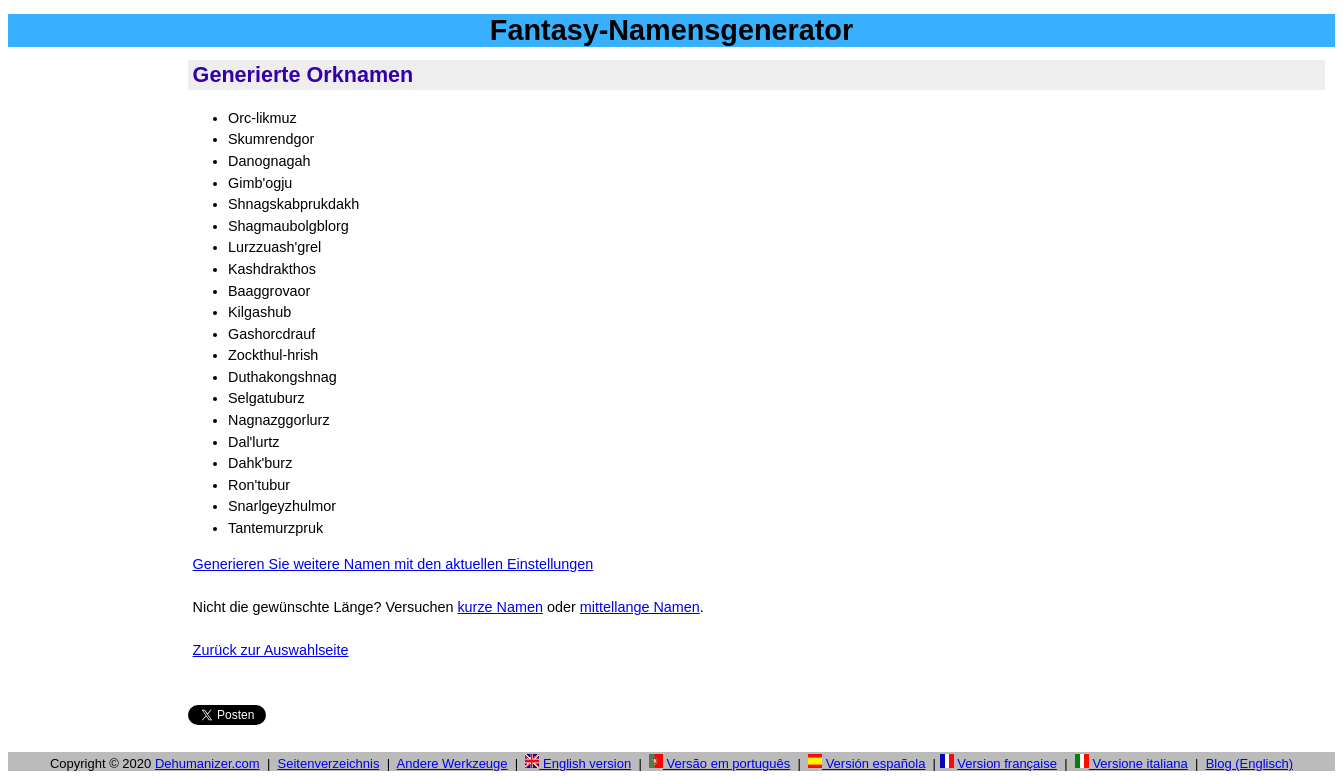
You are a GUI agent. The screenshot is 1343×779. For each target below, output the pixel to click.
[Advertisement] (94, 359)
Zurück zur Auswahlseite (271, 650)
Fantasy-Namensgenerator (671, 30)
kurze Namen (500, 607)
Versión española (866, 763)
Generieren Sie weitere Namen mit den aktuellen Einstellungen (393, 564)
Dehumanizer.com (207, 763)
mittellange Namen (640, 607)
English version (578, 763)
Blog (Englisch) (1249, 763)
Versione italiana (1131, 763)
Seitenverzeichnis (329, 763)
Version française (1007, 763)
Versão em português (719, 763)
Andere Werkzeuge (452, 763)
